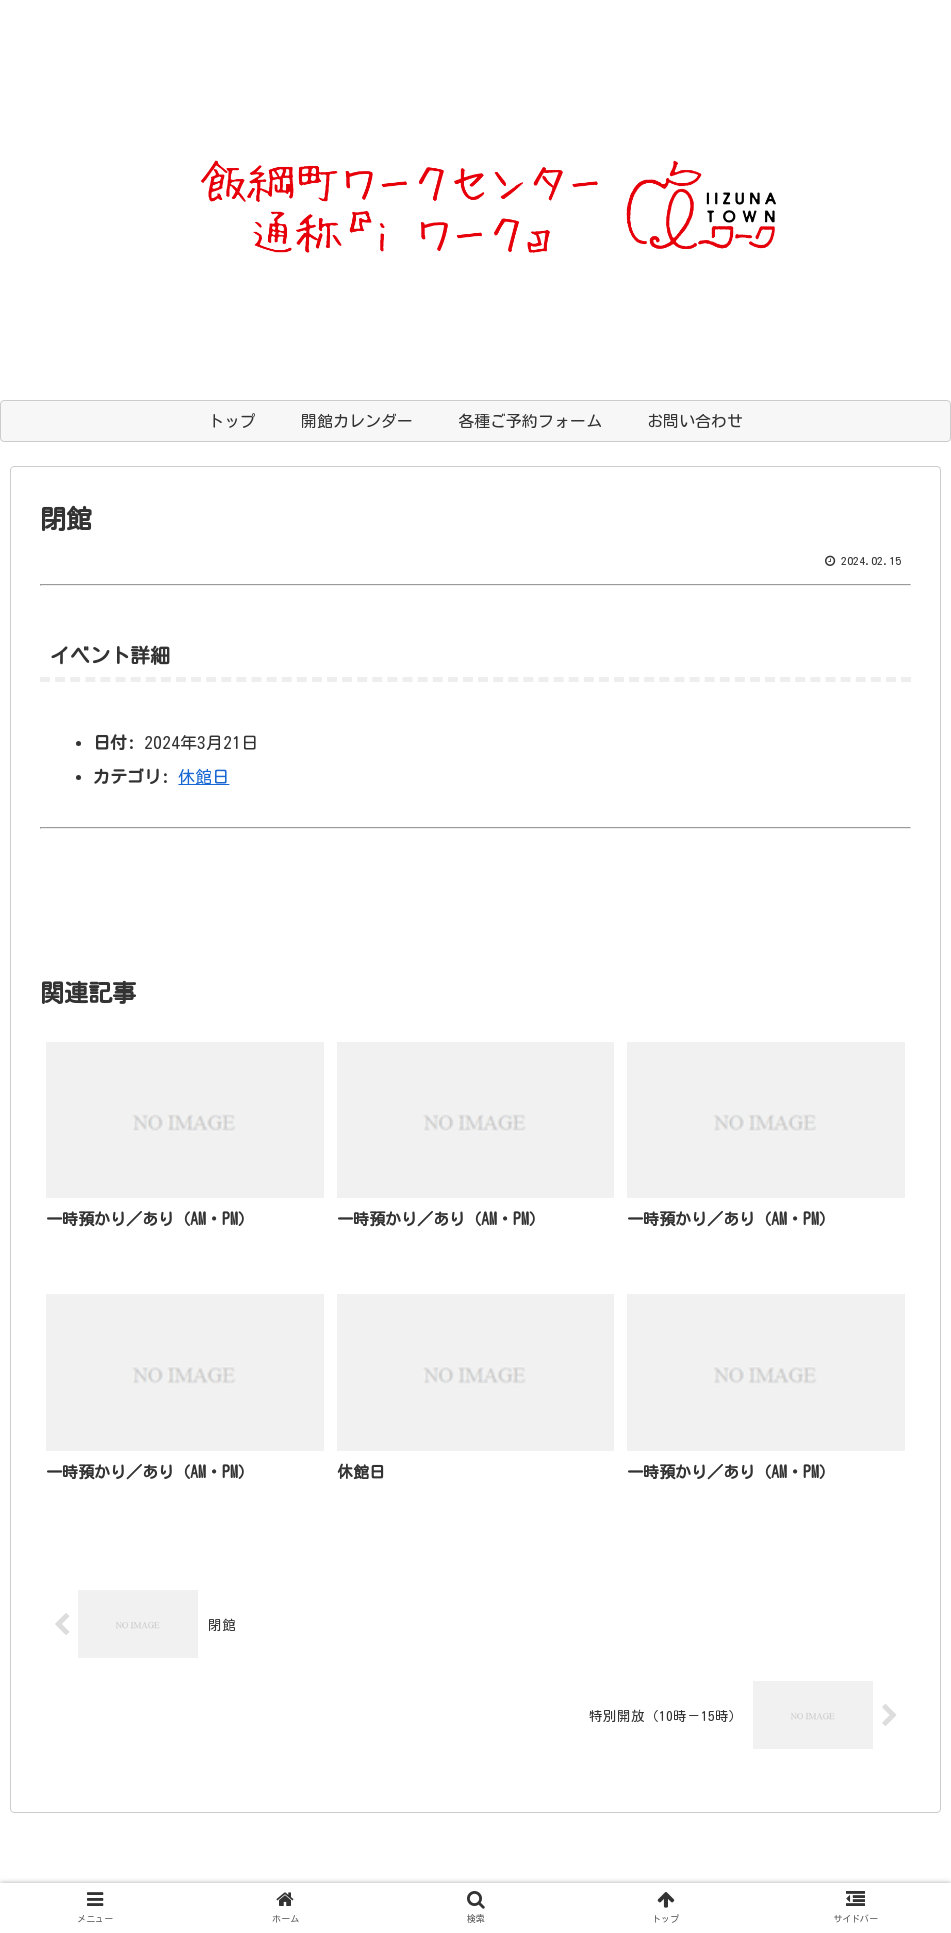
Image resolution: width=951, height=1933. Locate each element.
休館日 (203, 776)
